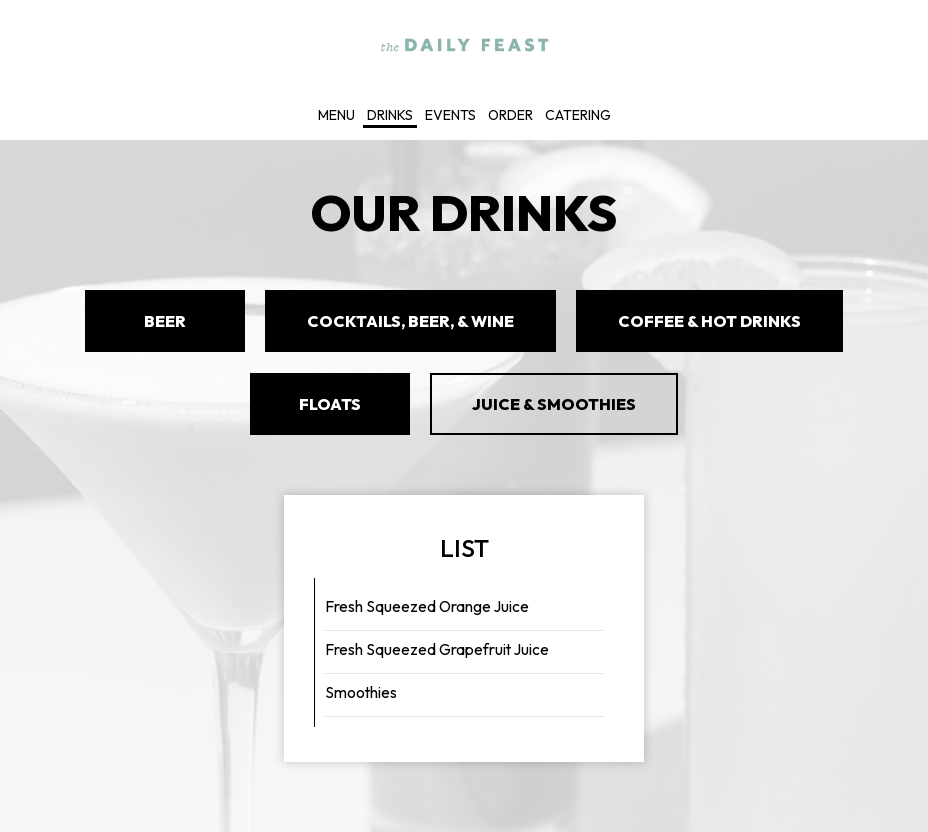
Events (450, 115)
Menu (336, 115)
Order (510, 115)
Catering (578, 115)
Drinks (390, 115)
